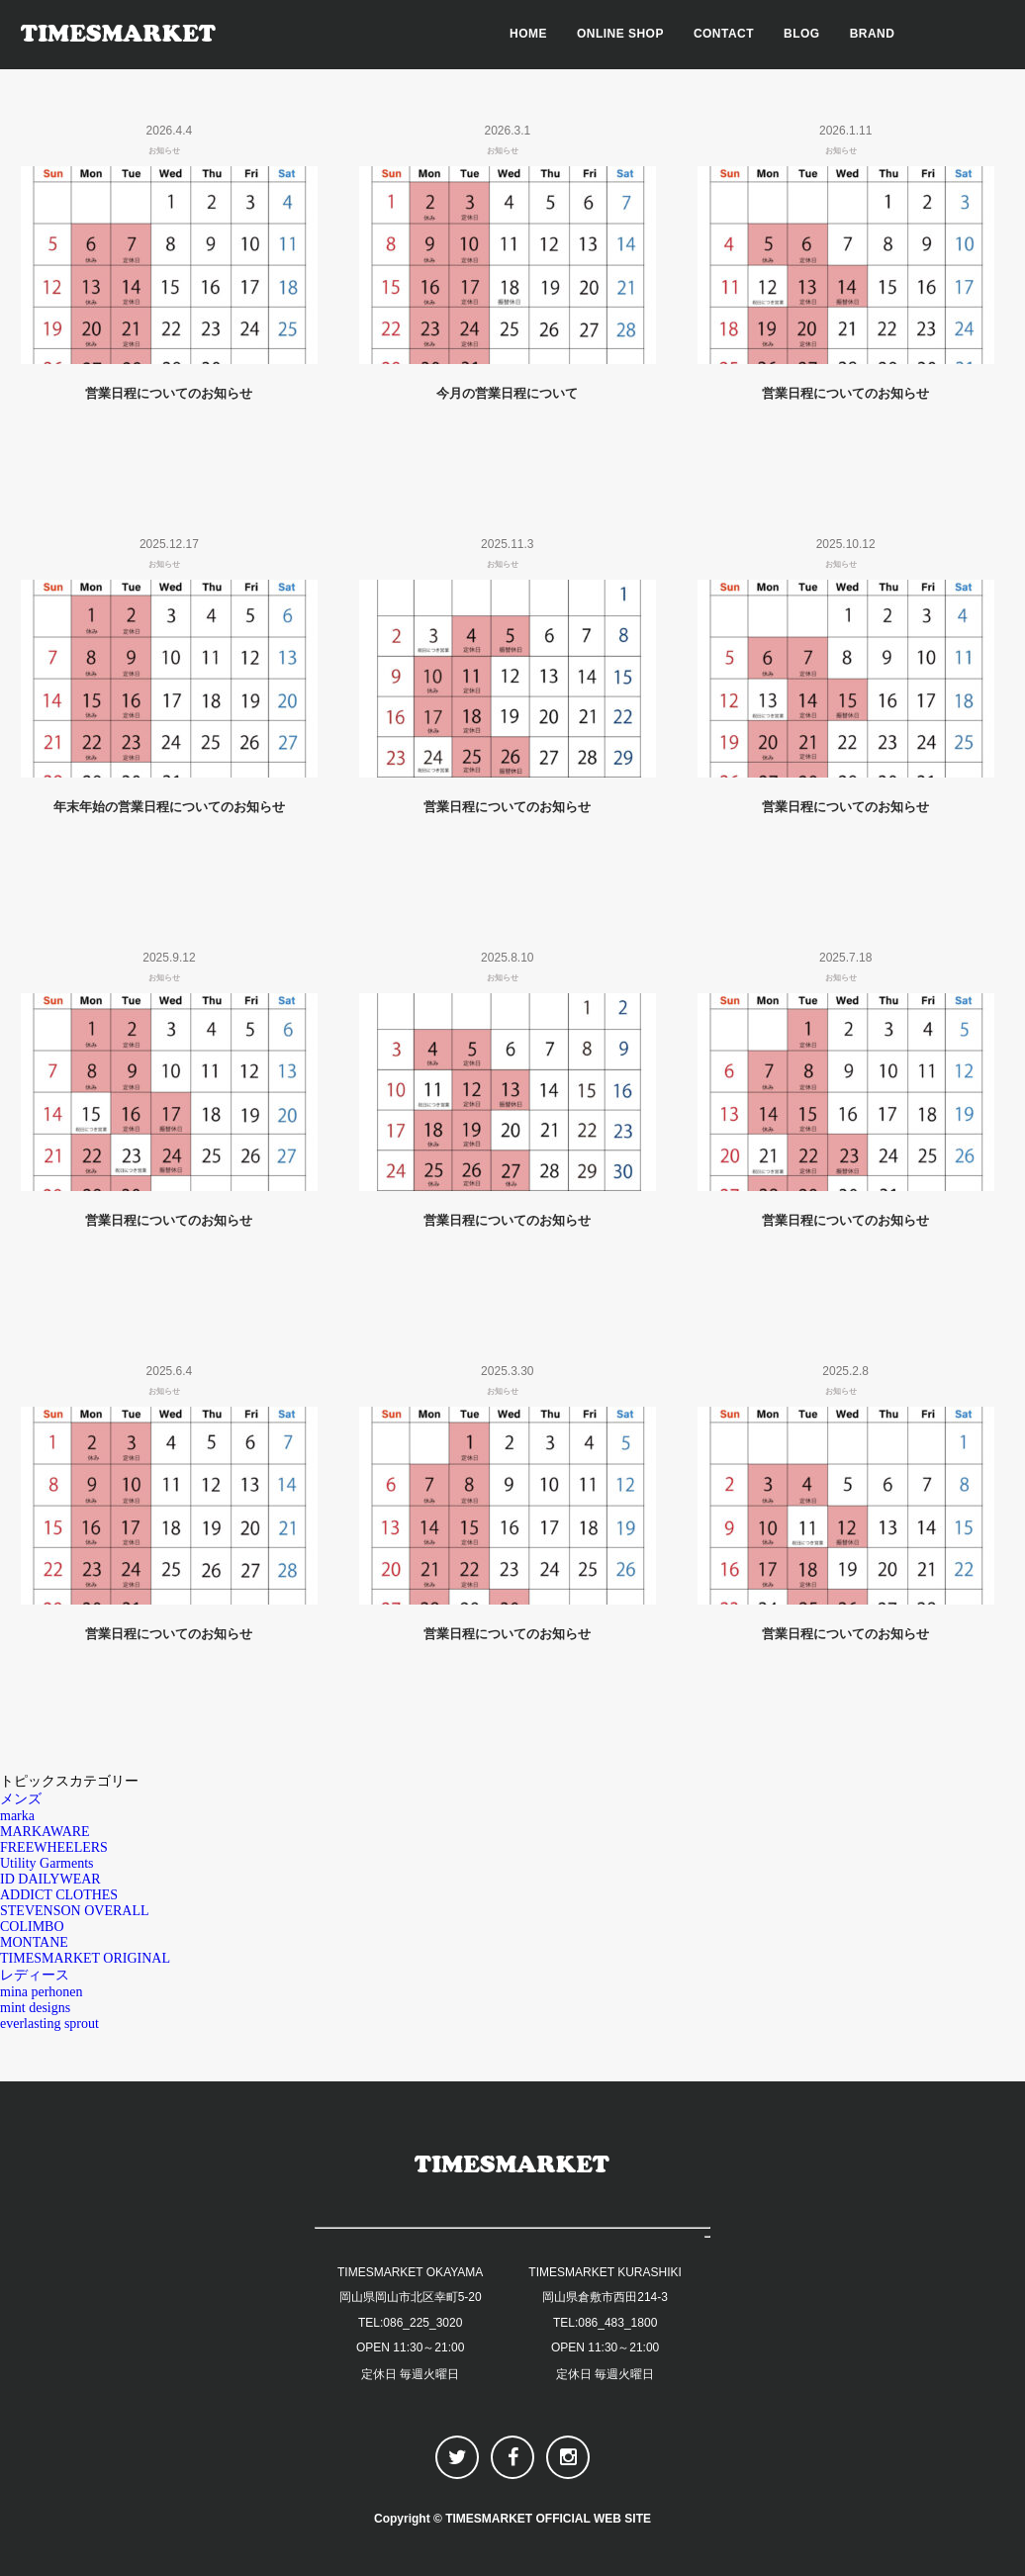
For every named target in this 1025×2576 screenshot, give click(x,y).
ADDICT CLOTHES (59, 1894)
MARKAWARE (45, 1831)
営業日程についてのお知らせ (168, 393)
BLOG (802, 34)
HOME (528, 34)
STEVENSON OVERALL (74, 1910)
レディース (34, 1975)
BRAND (872, 34)
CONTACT (724, 34)
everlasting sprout (49, 2023)
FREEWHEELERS (54, 1847)
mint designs (35, 2007)
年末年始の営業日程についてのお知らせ (169, 806)
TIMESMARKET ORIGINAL (85, 1958)
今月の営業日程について (507, 393)
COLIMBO (32, 1926)
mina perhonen (41, 1991)
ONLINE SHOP (620, 34)
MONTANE (34, 1942)
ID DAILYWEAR (50, 1879)
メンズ (21, 1799)
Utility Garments (47, 1863)
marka (17, 1815)
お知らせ (164, 150)
